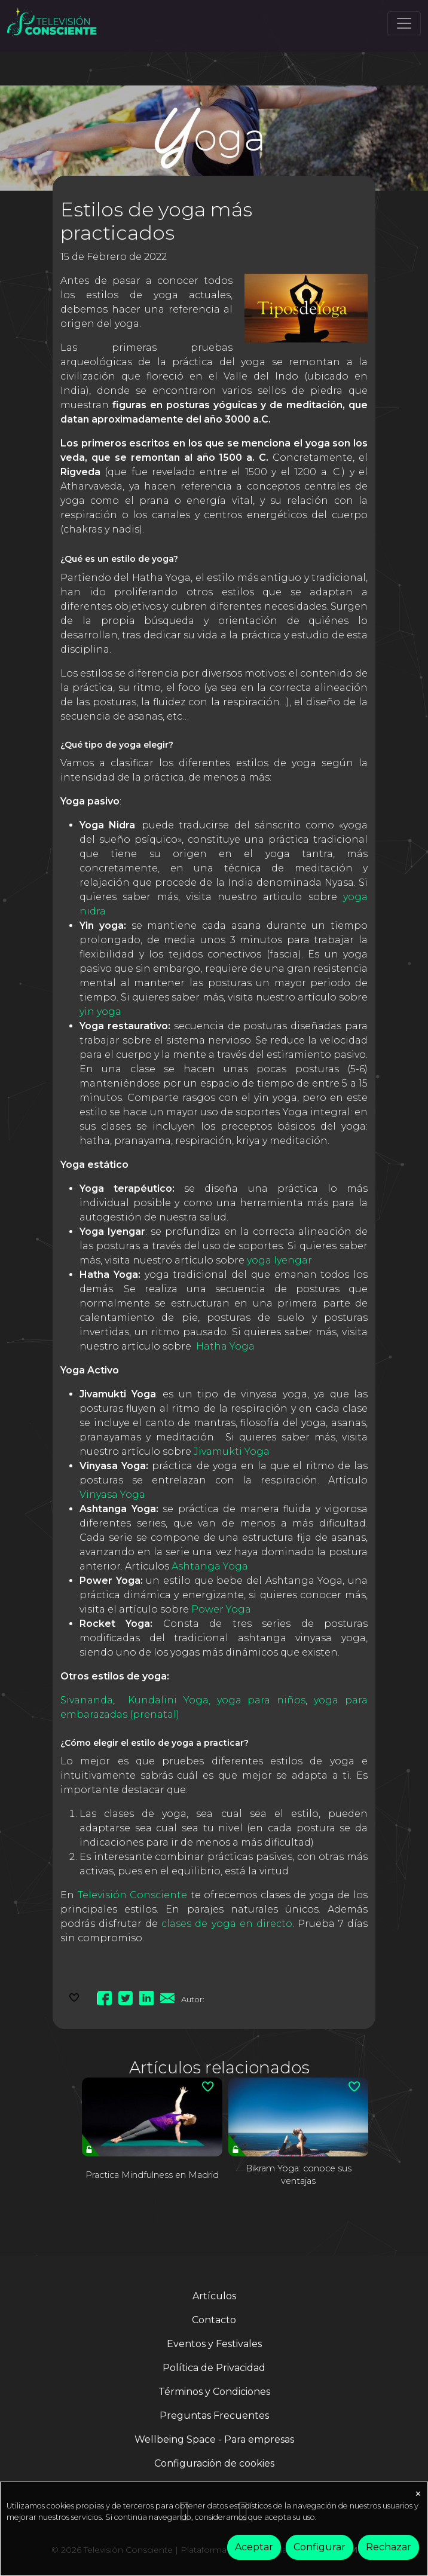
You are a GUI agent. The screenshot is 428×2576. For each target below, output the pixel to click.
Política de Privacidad (214, 2367)
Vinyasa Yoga (114, 1494)
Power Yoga (221, 1609)
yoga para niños (261, 1700)
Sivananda (86, 1700)
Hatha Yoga (225, 1346)
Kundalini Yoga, (169, 1700)
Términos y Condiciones (214, 2391)
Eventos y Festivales (214, 2343)
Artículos (214, 2296)
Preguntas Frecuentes (214, 2415)
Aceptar (254, 2547)
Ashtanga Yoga (210, 1566)
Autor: (192, 1999)
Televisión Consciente (133, 1895)
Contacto (214, 2320)
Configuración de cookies (214, 2463)
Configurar (320, 2547)
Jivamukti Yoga (233, 1451)
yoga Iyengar (280, 1260)
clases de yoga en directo (226, 1923)
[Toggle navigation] (404, 23)
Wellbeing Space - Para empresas (214, 2439)
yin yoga (100, 1011)
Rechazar (388, 2547)
